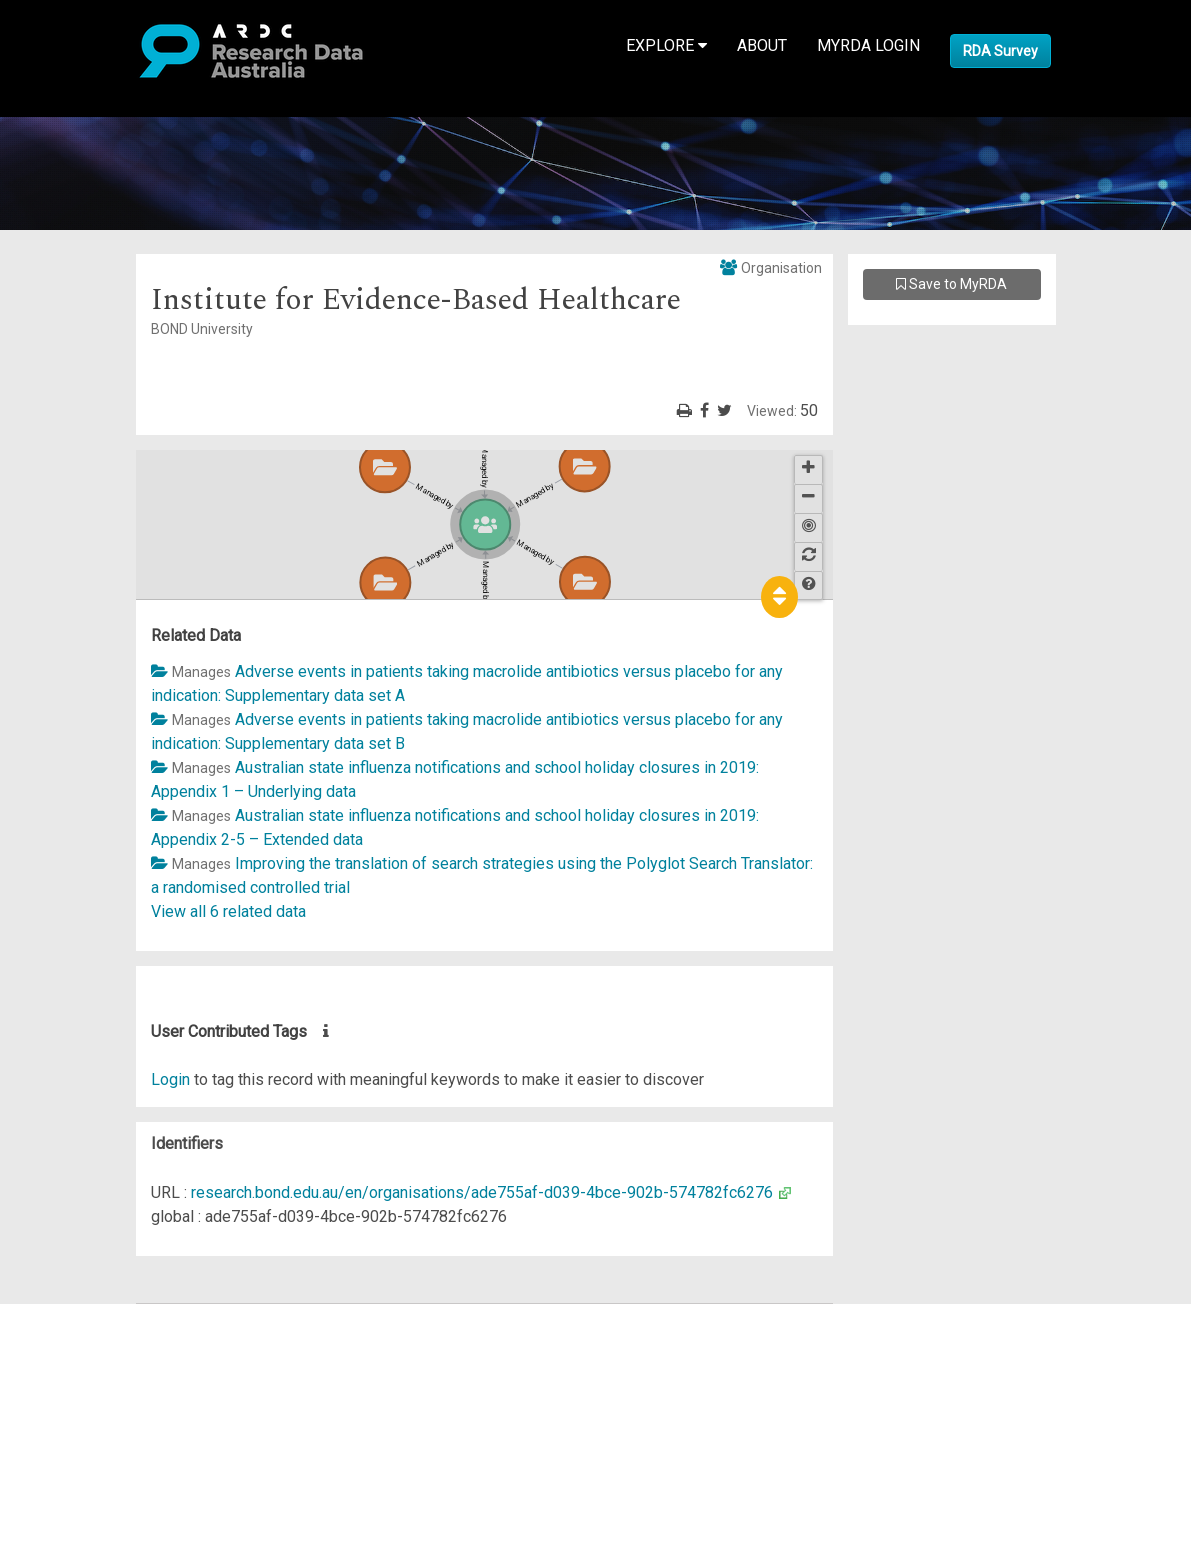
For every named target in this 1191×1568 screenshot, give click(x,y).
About (762, 45)
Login (170, 1079)
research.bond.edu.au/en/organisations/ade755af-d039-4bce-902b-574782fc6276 (482, 1192)
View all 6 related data (228, 911)
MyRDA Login (868, 45)
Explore (666, 45)
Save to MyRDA (951, 284)
